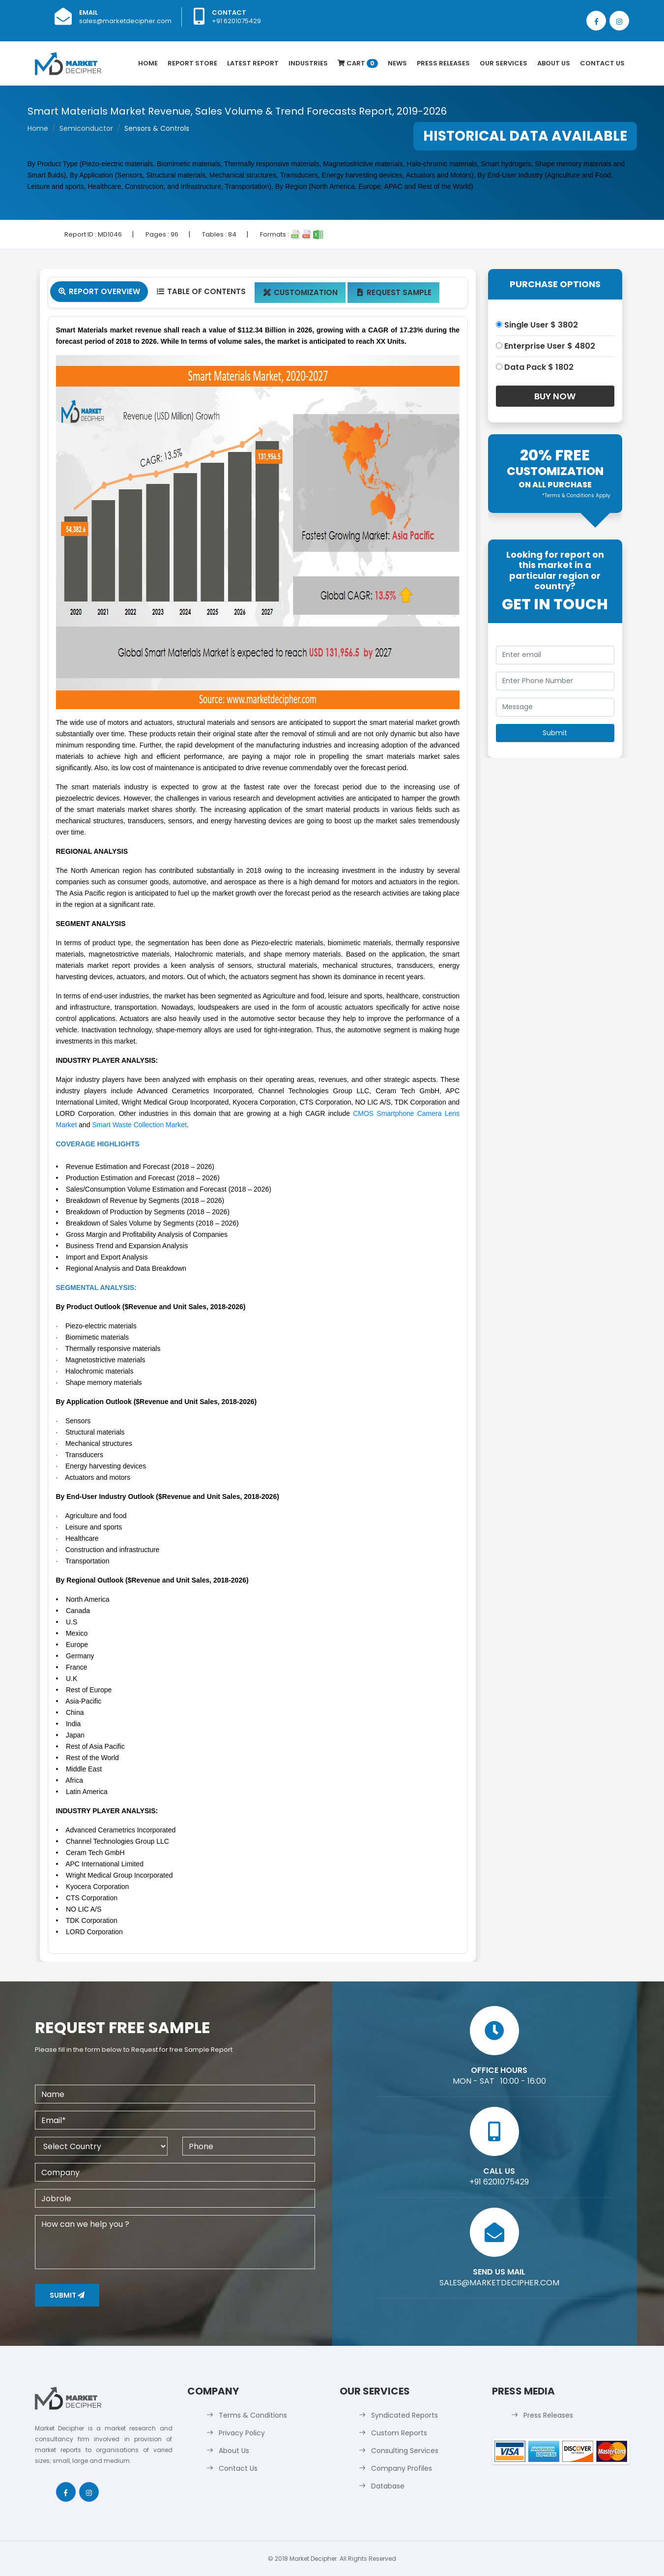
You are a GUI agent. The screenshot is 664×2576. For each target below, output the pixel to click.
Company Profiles (401, 2468)
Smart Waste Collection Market (139, 1125)
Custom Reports (399, 2433)
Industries (308, 63)
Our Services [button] (503, 63)
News (397, 63)
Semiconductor (86, 128)
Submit (67, 2295)
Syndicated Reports (404, 2415)
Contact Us (602, 63)
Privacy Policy (242, 2433)
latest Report (253, 63)
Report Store (192, 63)
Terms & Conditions (253, 2415)
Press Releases (443, 63)
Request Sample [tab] (393, 292)
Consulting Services (404, 2451)
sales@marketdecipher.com (125, 21)
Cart (358, 63)
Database (387, 2486)
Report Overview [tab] (99, 291)
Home (148, 63)
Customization (300, 292)
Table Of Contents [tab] (201, 291)
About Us (553, 63)
